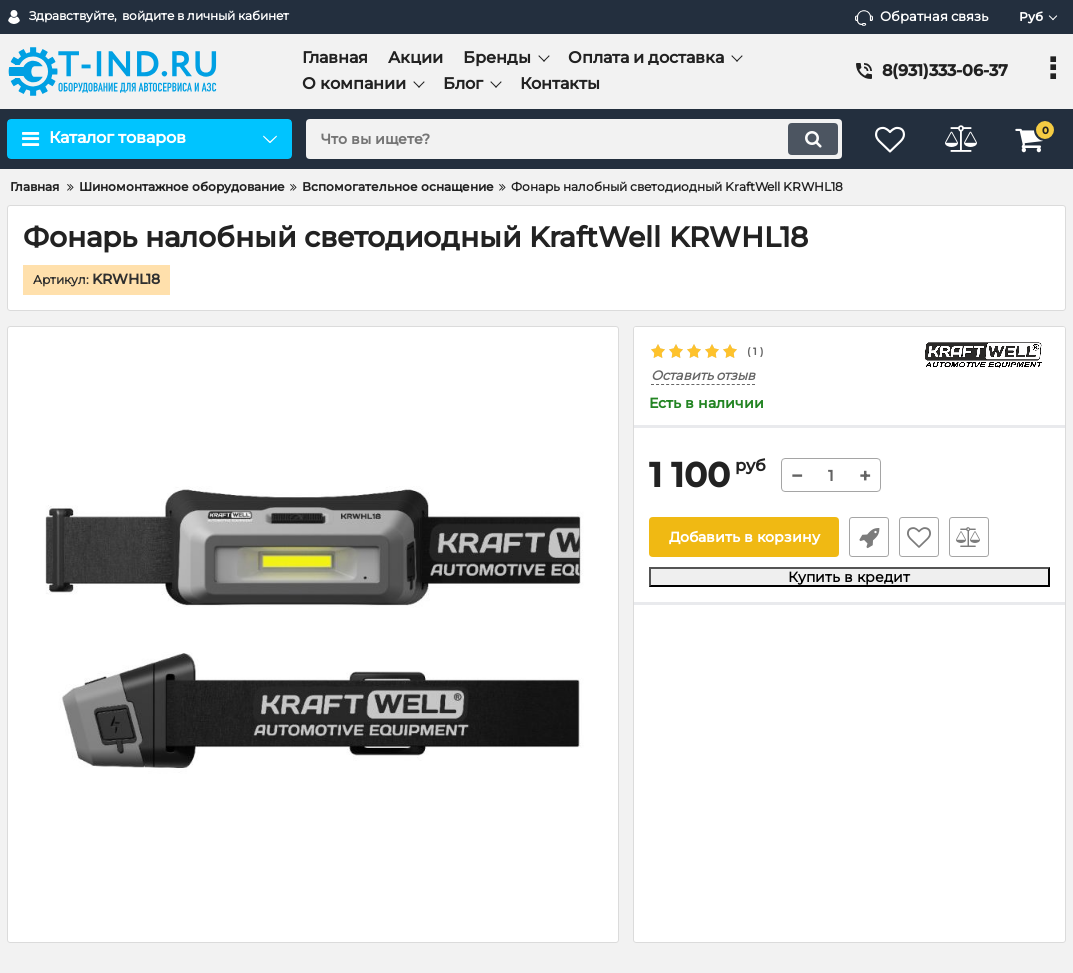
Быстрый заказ (869, 537)
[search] (574, 139)
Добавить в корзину (744, 537)
